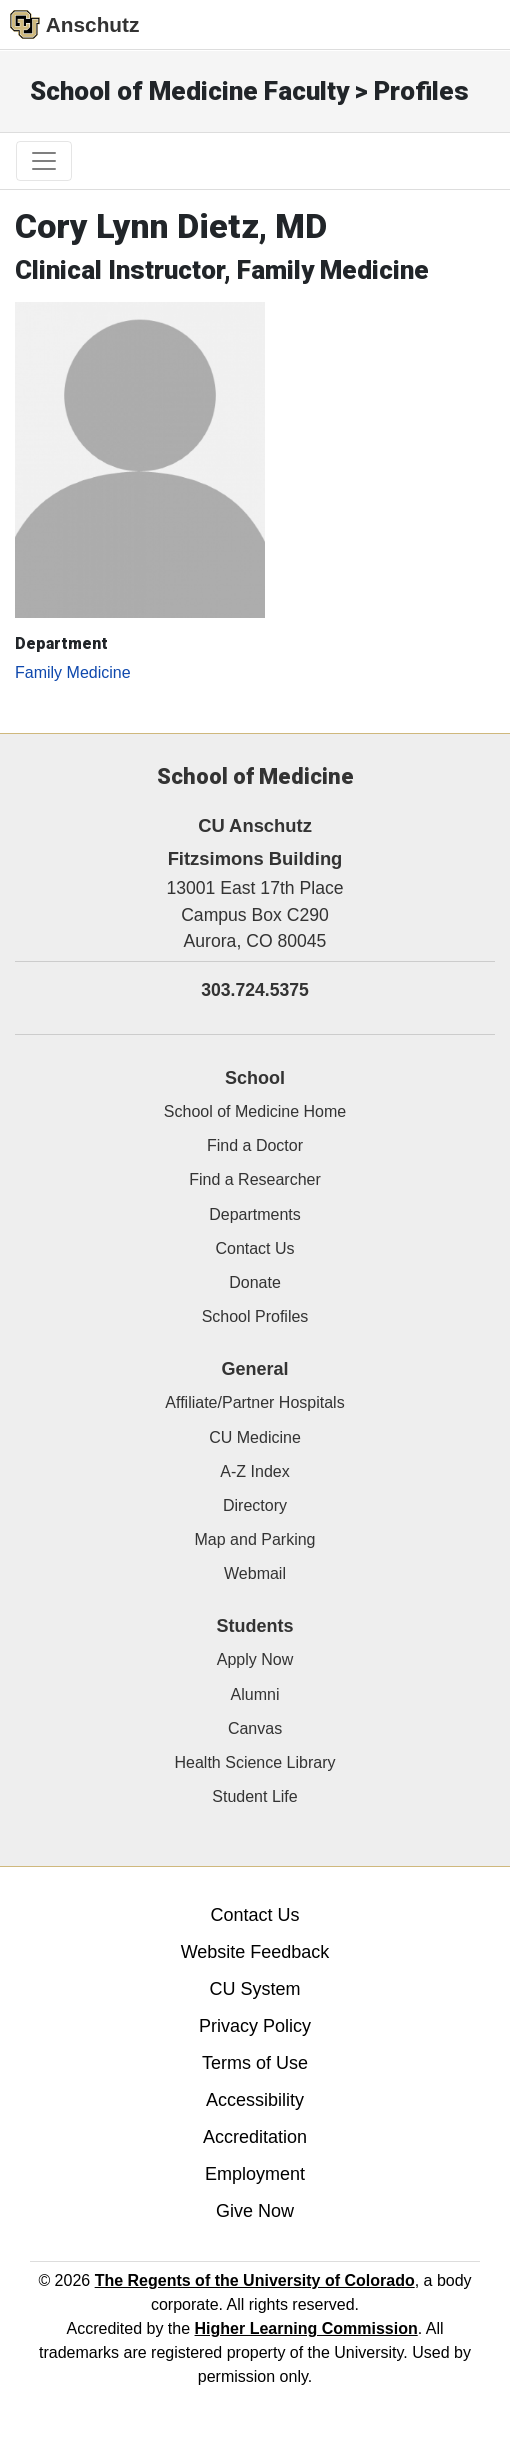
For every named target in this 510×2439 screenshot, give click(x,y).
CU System (254, 1989)
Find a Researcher (255, 1179)
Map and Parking (255, 1539)
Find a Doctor (255, 1145)
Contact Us (254, 1248)
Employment (255, 2174)
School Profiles (255, 1316)
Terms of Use (255, 2063)
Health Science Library (255, 1762)
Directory (255, 1505)
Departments (255, 1214)
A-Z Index (254, 1471)
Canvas (255, 1728)
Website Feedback (255, 1952)
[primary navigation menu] (44, 161)
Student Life (254, 1796)
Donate (255, 1282)
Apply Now (255, 1659)
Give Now (255, 2211)
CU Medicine (255, 1437)
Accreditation (255, 2137)
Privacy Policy (255, 2026)
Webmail (255, 1573)
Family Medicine (73, 672)
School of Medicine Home (255, 1111)
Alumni (255, 1694)
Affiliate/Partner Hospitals (254, 1402)
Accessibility (255, 2100)
